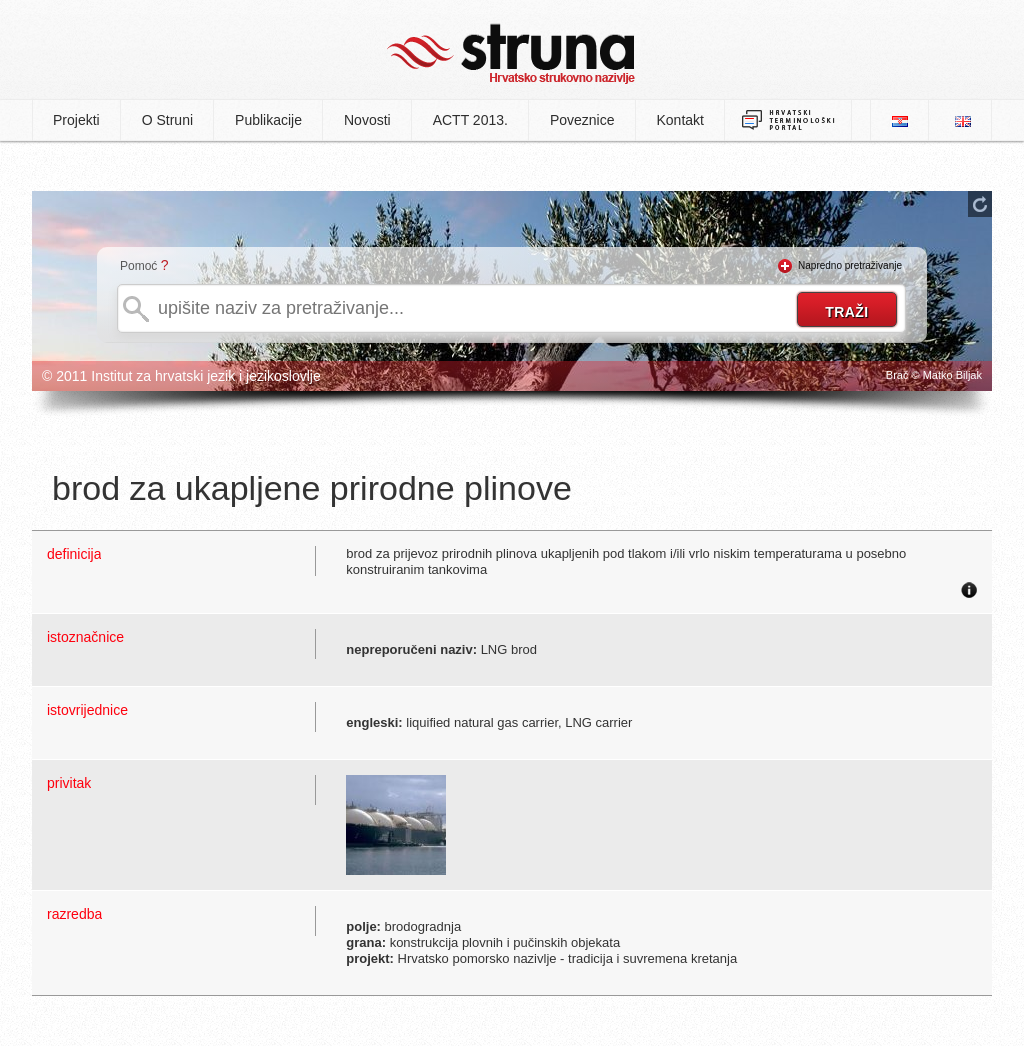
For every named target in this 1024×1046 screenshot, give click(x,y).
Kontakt (680, 120)
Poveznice (582, 120)
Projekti (76, 120)
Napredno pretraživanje (850, 265)
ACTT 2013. (470, 120)
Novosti (367, 120)
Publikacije (268, 120)
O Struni (167, 120)
